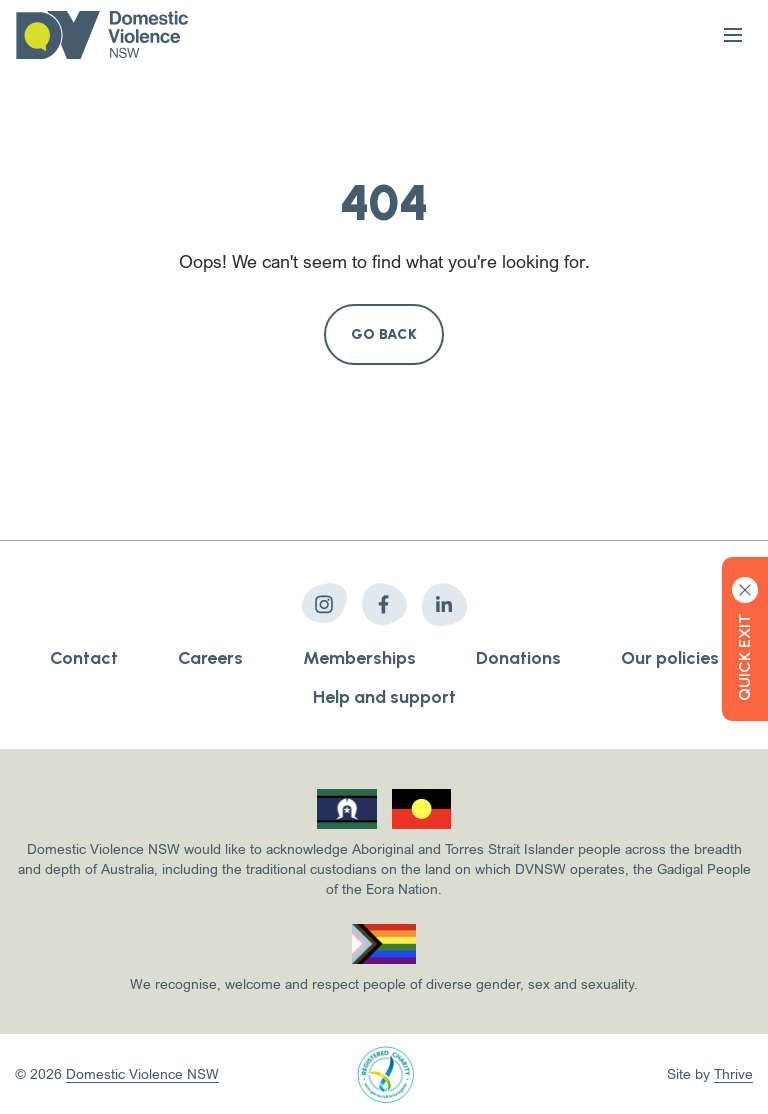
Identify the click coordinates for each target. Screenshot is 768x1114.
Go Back (384, 334)
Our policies (670, 658)
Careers (210, 658)
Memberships (359, 658)
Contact (84, 658)
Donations (518, 658)
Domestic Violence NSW (142, 1073)
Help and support (384, 697)
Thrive (733, 1073)
